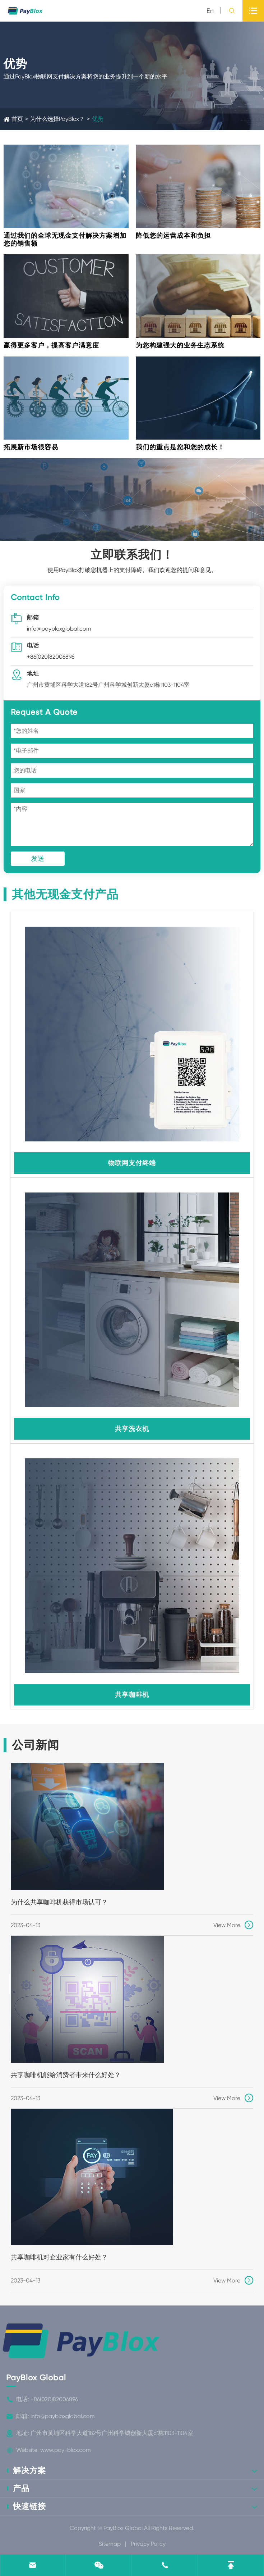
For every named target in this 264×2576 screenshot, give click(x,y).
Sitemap (110, 2543)
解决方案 (29, 2470)
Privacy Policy (148, 2543)
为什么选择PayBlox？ (57, 118)
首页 (17, 118)
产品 (21, 2488)
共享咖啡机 (132, 1694)
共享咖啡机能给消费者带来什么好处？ (66, 2074)
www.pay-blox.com (65, 2449)
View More (233, 1925)
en (210, 10)
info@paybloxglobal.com (59, 628)
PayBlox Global (36, 2377)
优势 (97, 118)
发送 (38, 858)
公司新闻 (35, 1745)
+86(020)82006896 (50, 656)
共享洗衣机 (132, 1428)
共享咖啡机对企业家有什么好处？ (59, 2257)
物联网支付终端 (132, 1163)
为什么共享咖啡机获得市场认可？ (59, 1902)
